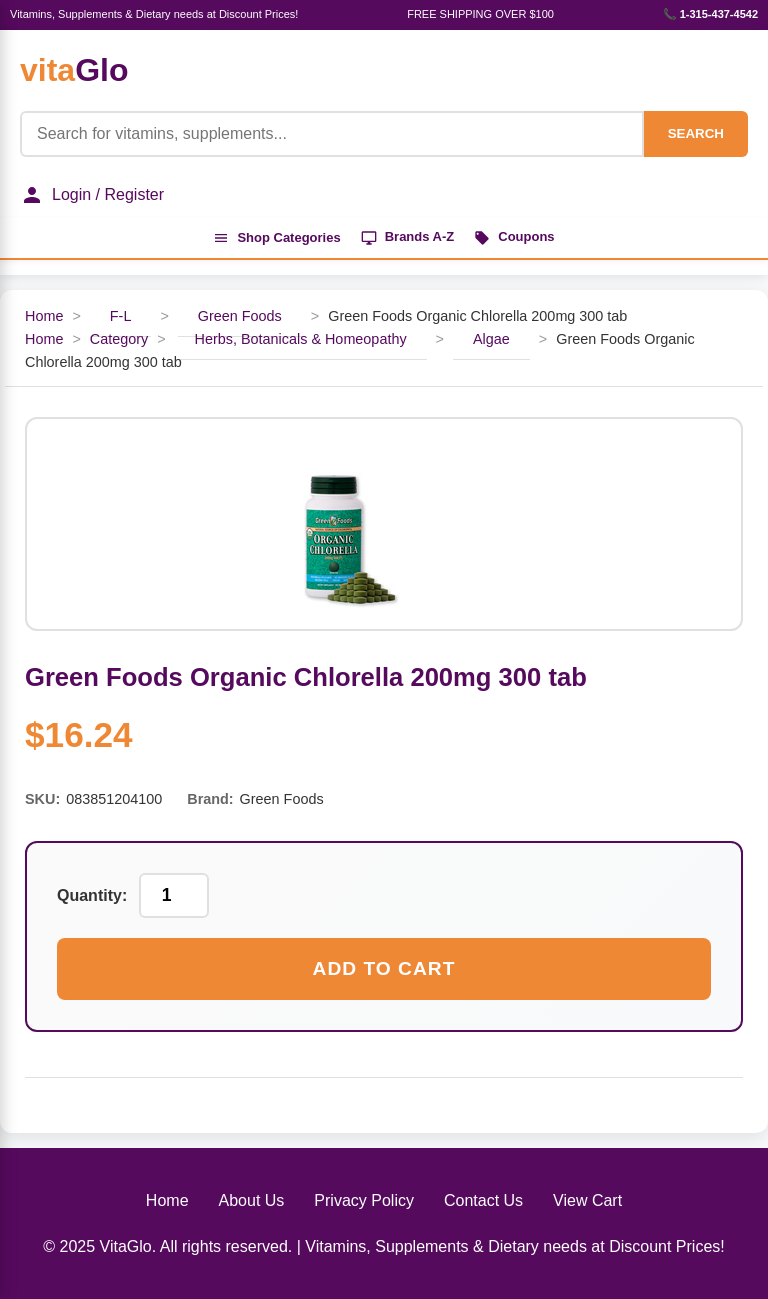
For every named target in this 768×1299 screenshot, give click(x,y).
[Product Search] (332, 134)
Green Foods (240, 316)
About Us (252, 1200)
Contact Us (483, 1200)
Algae (491, 339)
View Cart (587, 1200)
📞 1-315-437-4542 (710, 14)
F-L (121, 316)
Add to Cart (384, 968)
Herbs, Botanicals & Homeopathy (301, 339)
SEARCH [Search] (696, 133)
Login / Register (92, 195)
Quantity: (92, 895)
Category (119, 339)
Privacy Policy (364, 1200)
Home (44, 316)
